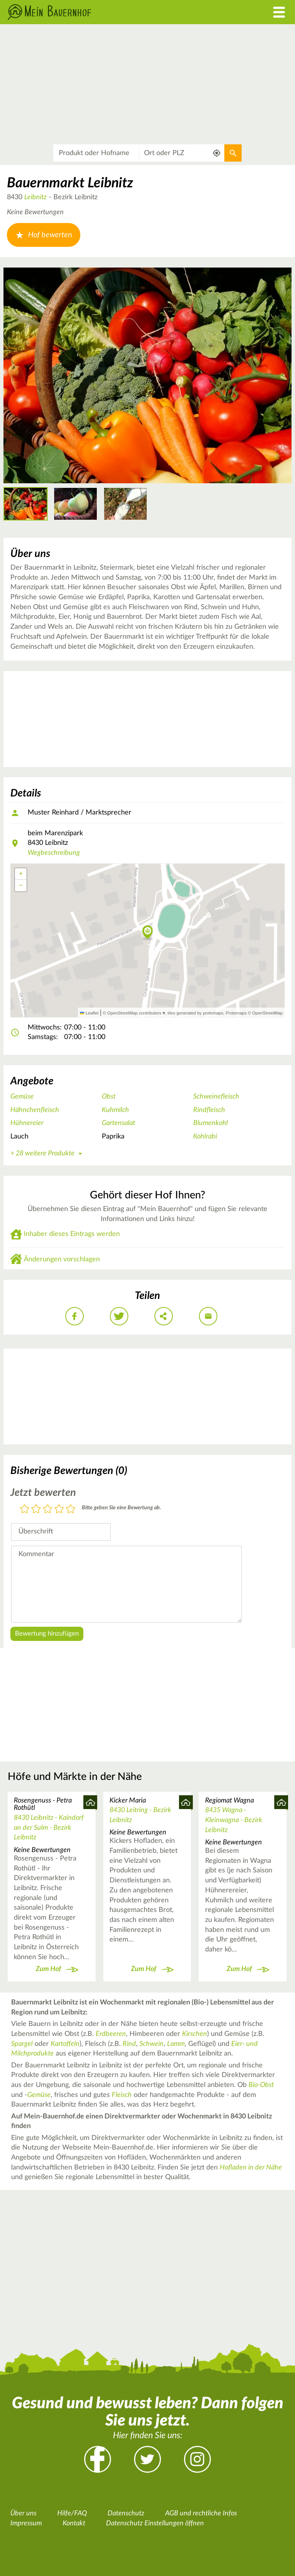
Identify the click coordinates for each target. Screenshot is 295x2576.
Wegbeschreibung (54, 852)
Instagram (197, 2459)
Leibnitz (35, 197)
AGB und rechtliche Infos (201, 2513)
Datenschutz (126, 2513)
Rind (129, 2044)
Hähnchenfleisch (34, 1110)
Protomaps (236, 1013)
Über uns (23, 2513)
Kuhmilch (115, 1110)
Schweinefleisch (216, 1096)
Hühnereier (26, 1123)
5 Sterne (71, 1509)
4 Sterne (59, 1509)
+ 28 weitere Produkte (47, 1153)
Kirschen (194, 2034)
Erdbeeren (111, 2034)
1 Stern (24, 1509)
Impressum (26, 2523)
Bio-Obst (261, 2085)
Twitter (147, 2459)
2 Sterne (36, 1509)
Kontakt (74, 2523)
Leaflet (89, 1013)
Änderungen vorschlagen (62, 1259)
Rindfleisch (209, 1110)
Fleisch (122, 2095)
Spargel (22, 2044)
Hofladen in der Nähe (251, 2167)
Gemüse (22, 1096)
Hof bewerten (43, 234)
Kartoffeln (65, 2044)
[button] (147, 932)
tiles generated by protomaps (195, 1013)
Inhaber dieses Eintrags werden (72, 1234)
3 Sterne (47, 1509)
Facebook (97, 2459)
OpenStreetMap (267, 1013)
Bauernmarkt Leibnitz (70, 183)
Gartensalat (118, 1123)
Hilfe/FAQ (72, 2513)
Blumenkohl (210, 1123)
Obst (109, 1096)
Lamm (176, 2044)
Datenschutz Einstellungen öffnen (155, 2523)
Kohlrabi (205, 1136)
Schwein (151, 2044)
